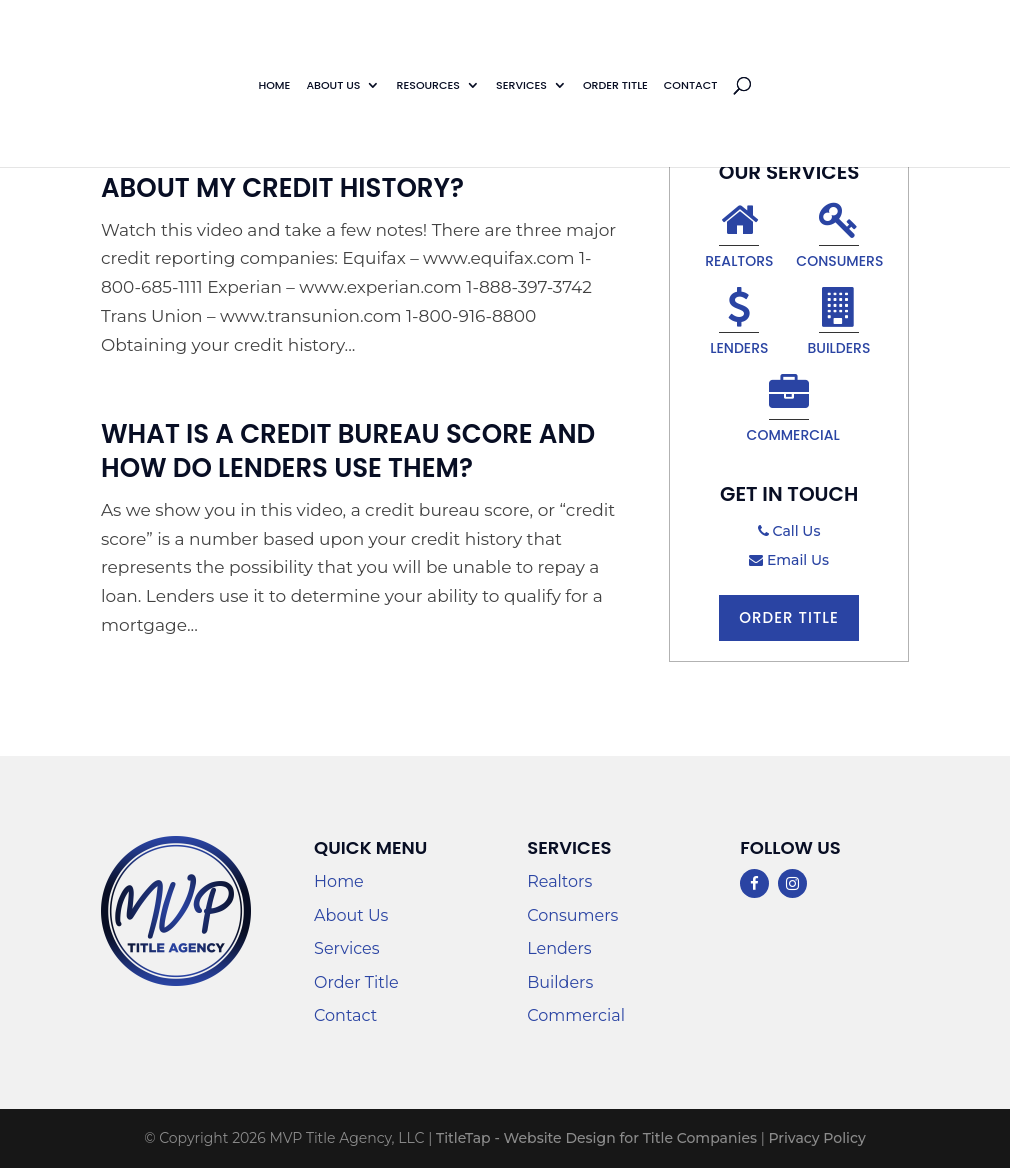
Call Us (789, 531)
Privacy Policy (816, 1138)
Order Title (615, 85)
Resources (428, 85)
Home (274, 85)
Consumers (839, 238)
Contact (691, 85)
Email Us (789, 560)
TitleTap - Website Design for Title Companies (596, 1138)
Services (521, 85)
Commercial (792, 412)
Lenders (739, 325)
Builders (838, 325)
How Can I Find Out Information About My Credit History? (328, 171)
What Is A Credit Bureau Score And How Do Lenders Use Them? (348, 451)
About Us (333, 85)
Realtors (739, 238)
